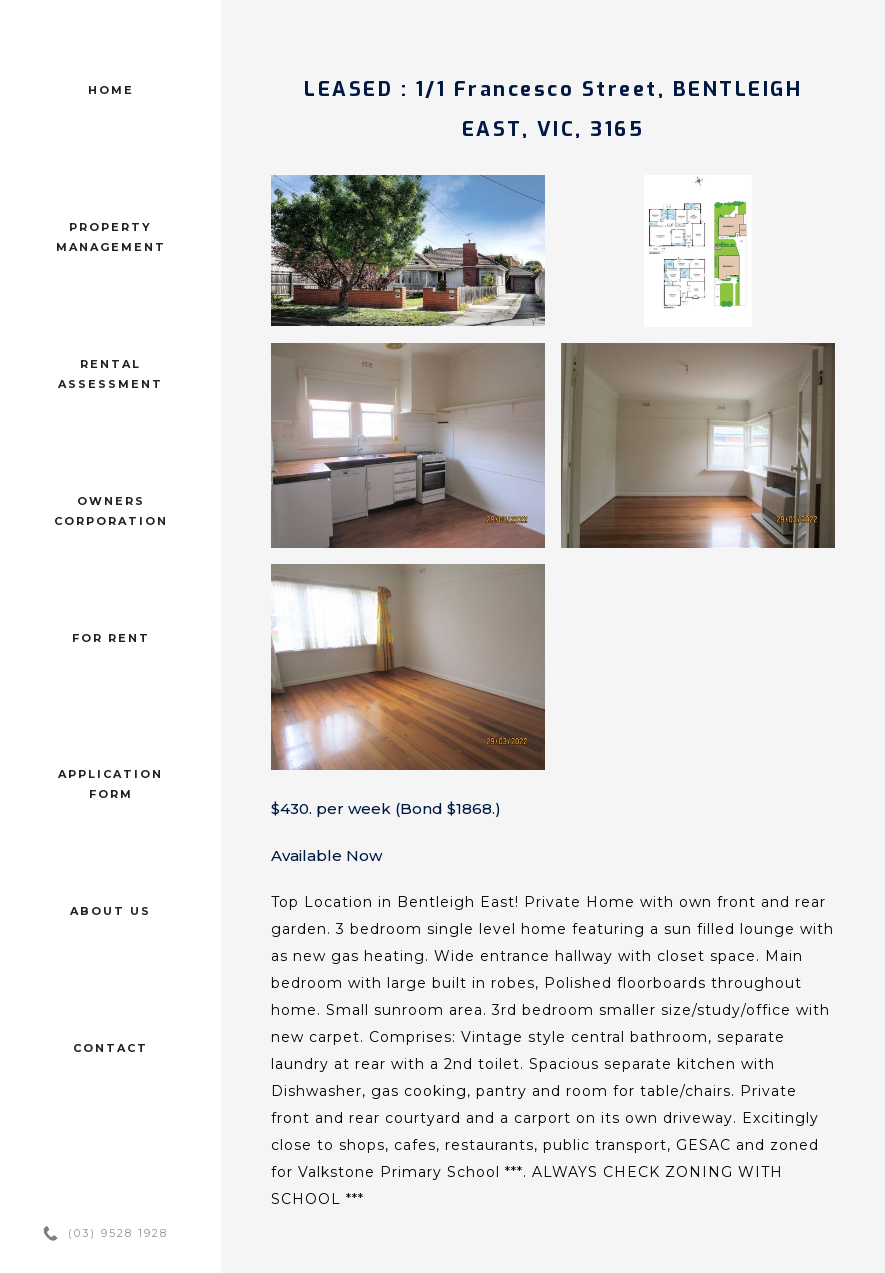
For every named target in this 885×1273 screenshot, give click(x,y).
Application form (110, 784)
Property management (111, 237)
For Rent (111, 638)
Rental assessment (110, 374)
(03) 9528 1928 (118, 1233)
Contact (110, 1048)
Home (111, 90)
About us (110, 911)
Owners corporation (111, 511)
